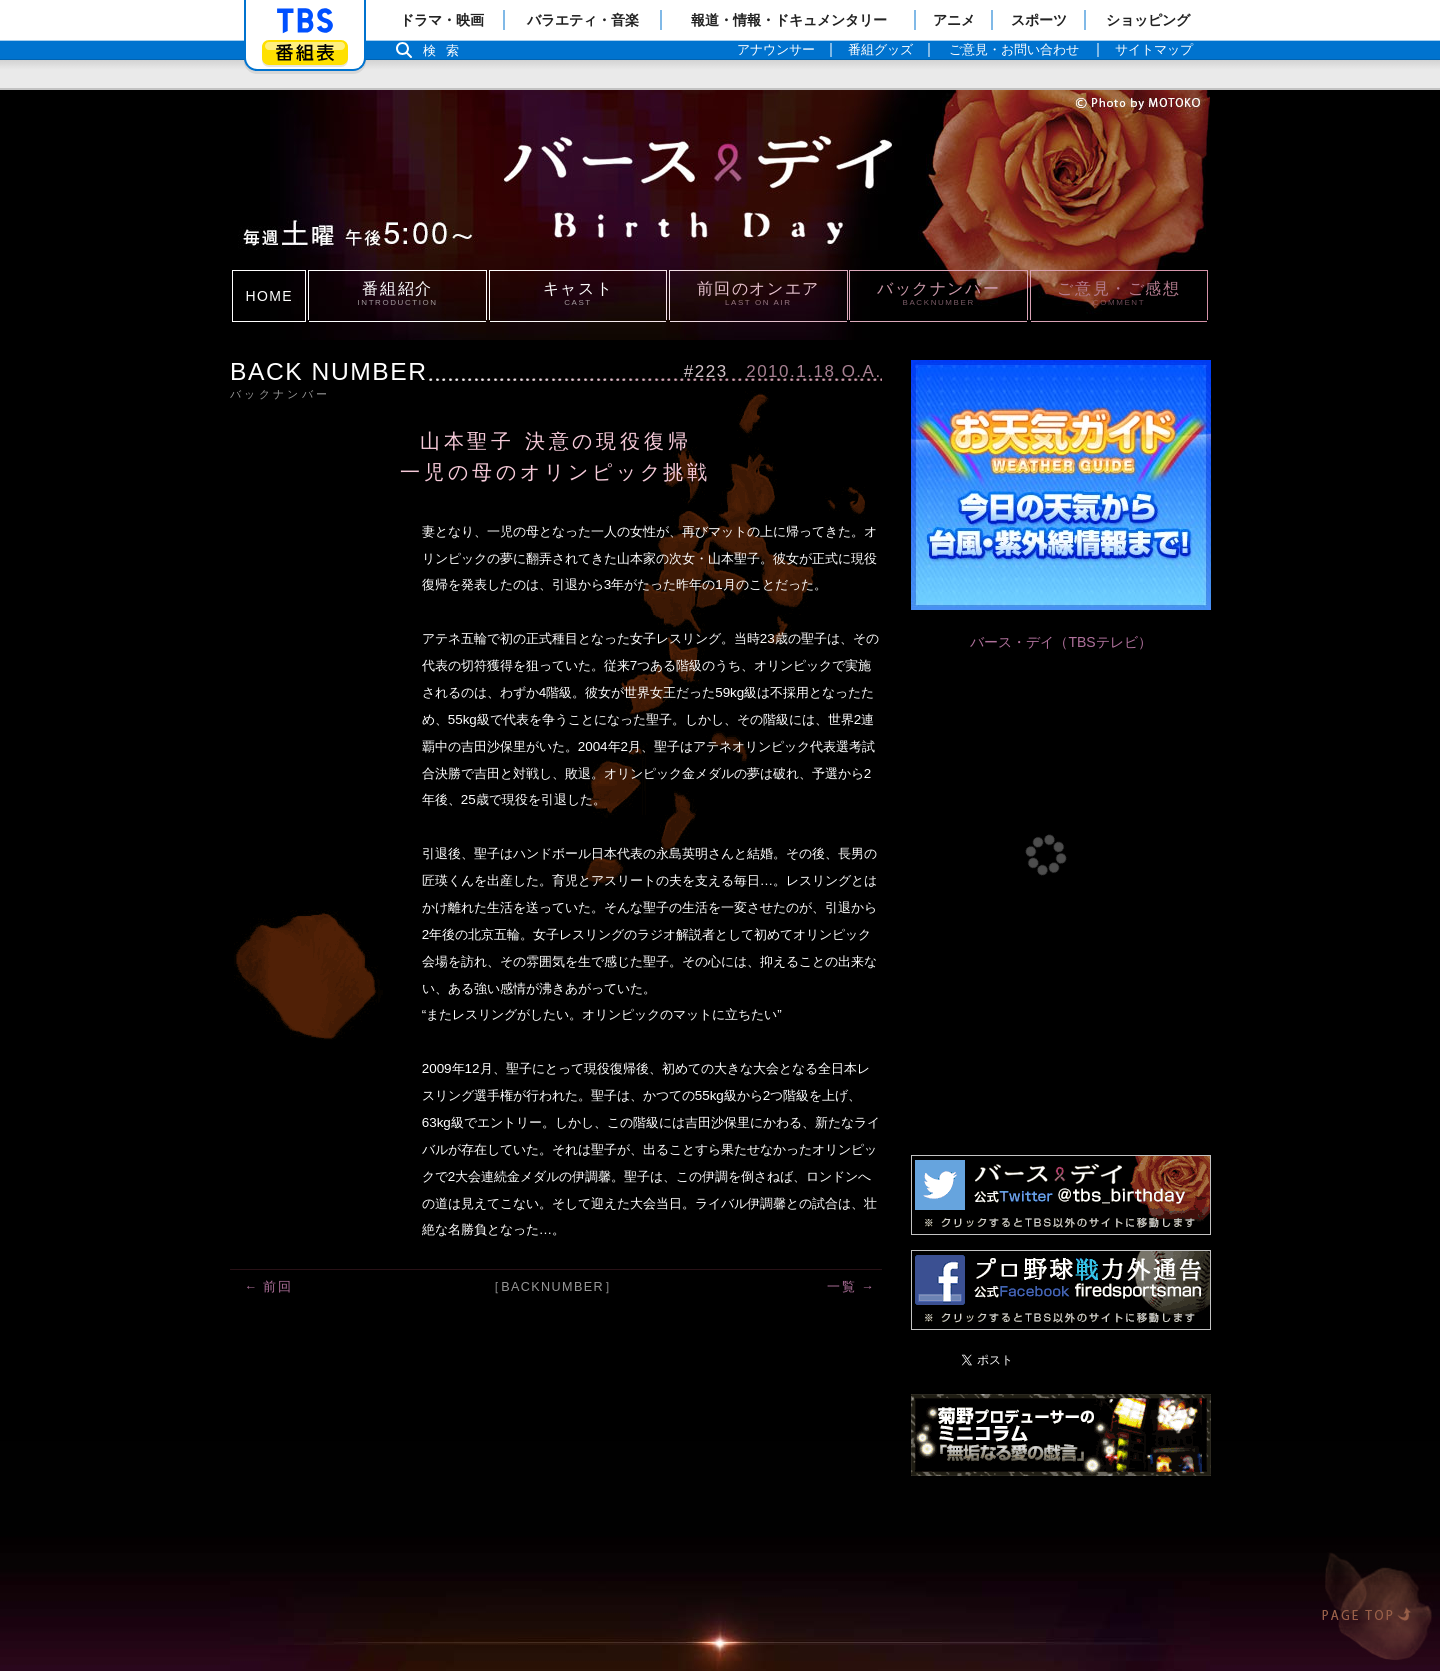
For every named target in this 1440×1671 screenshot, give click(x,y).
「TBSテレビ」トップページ (305, 21)
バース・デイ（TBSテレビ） (1060, 642)
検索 (446, 50)
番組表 (305, 52)
